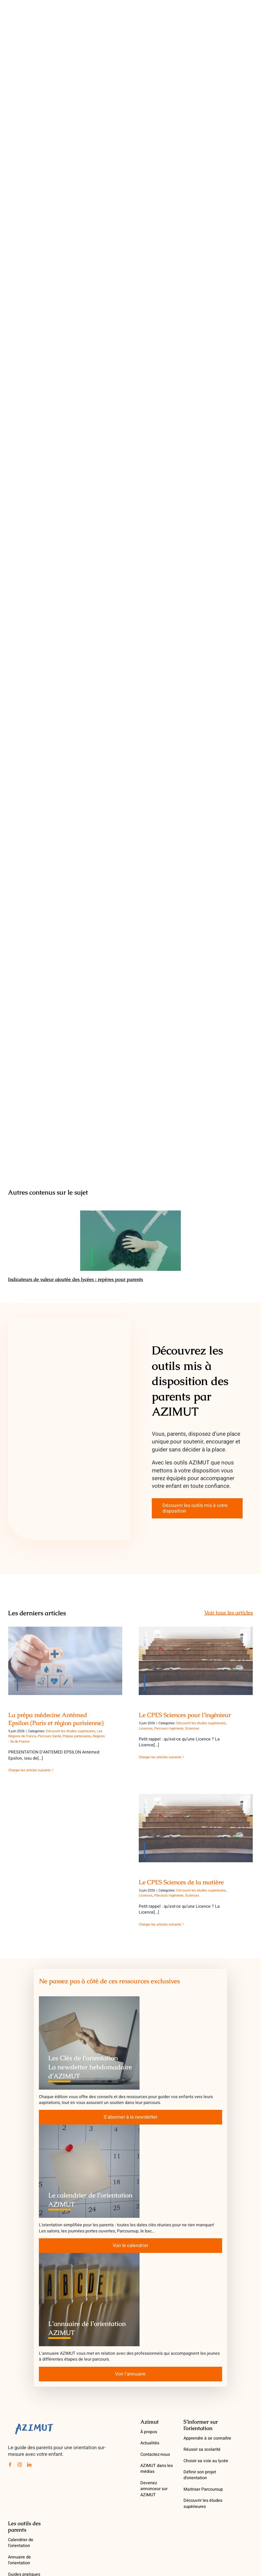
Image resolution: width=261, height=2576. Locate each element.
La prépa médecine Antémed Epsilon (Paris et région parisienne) (56, 1719)
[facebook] (10, 2464)
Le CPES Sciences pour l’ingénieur (185, 1715)
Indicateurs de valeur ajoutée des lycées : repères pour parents (75, 1279)
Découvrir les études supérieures (70, 1731)
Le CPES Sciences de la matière (181, 1882)
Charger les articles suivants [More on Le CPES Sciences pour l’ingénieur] (160, 1757)
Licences (146, 1728)
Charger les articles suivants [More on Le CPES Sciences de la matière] (160, 1924)
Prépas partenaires (77, 1736)
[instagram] (20, 2464)
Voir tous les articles (228, 1612)
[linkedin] (29, 2464)
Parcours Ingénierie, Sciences (176, 1728)
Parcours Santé (49, 1736)
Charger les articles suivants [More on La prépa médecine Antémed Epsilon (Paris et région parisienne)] (29, 1770)
